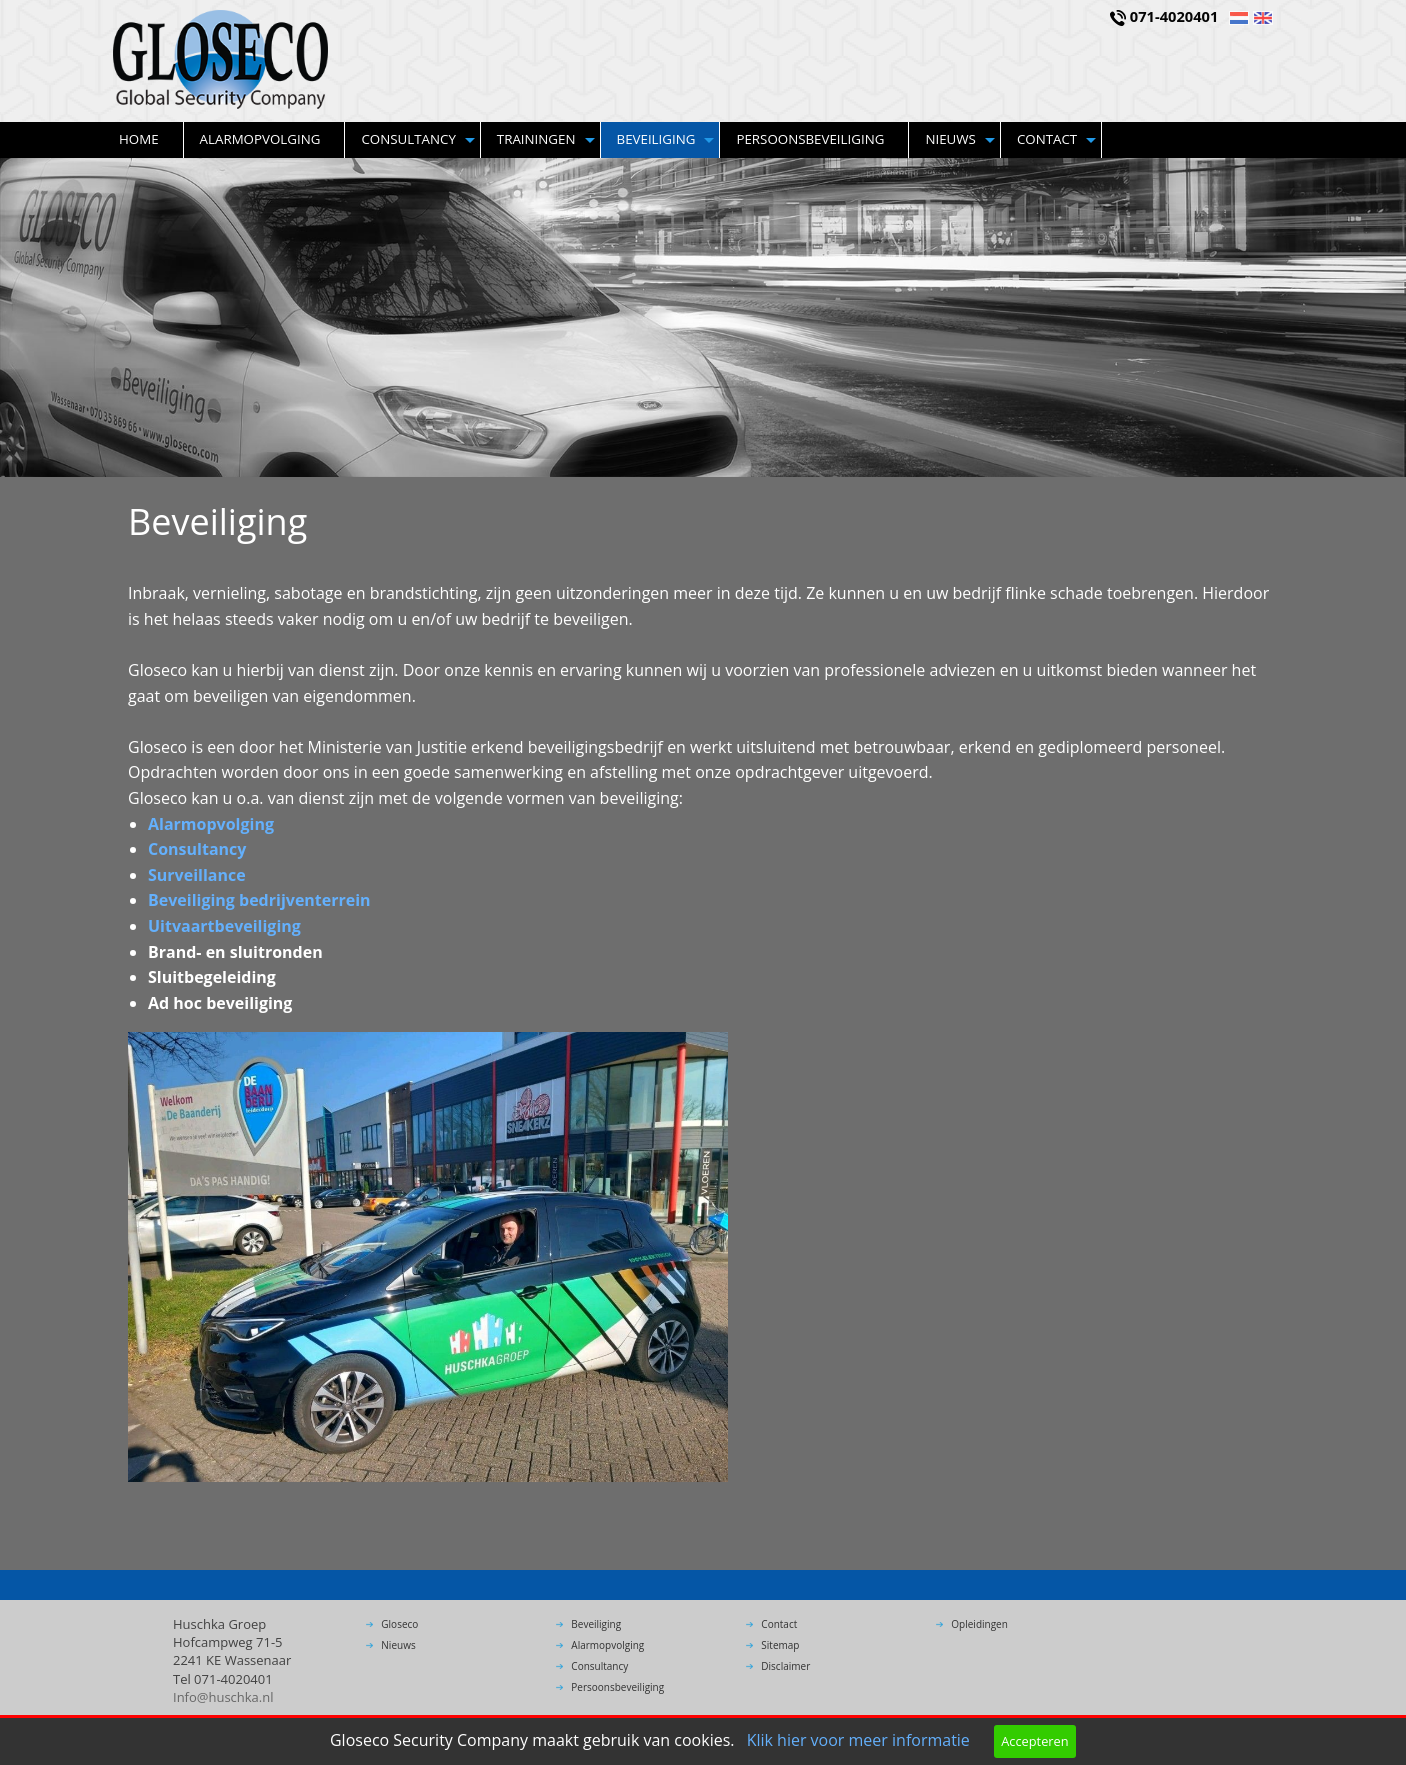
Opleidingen (979, 1624)
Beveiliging (656, 139)
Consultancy (408, 139)
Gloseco (399, 1624)
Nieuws (950, 139)
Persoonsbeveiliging (810, 139)
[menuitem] (143, 140)
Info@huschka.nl (223, 1697)
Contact (1047, 139)
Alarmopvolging (260, 139)
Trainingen (536, 139)
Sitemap (780, 1645)
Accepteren (1034, 1741)
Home (139, 139)
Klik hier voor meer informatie (858, 1740)
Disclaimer (785, 1666)
